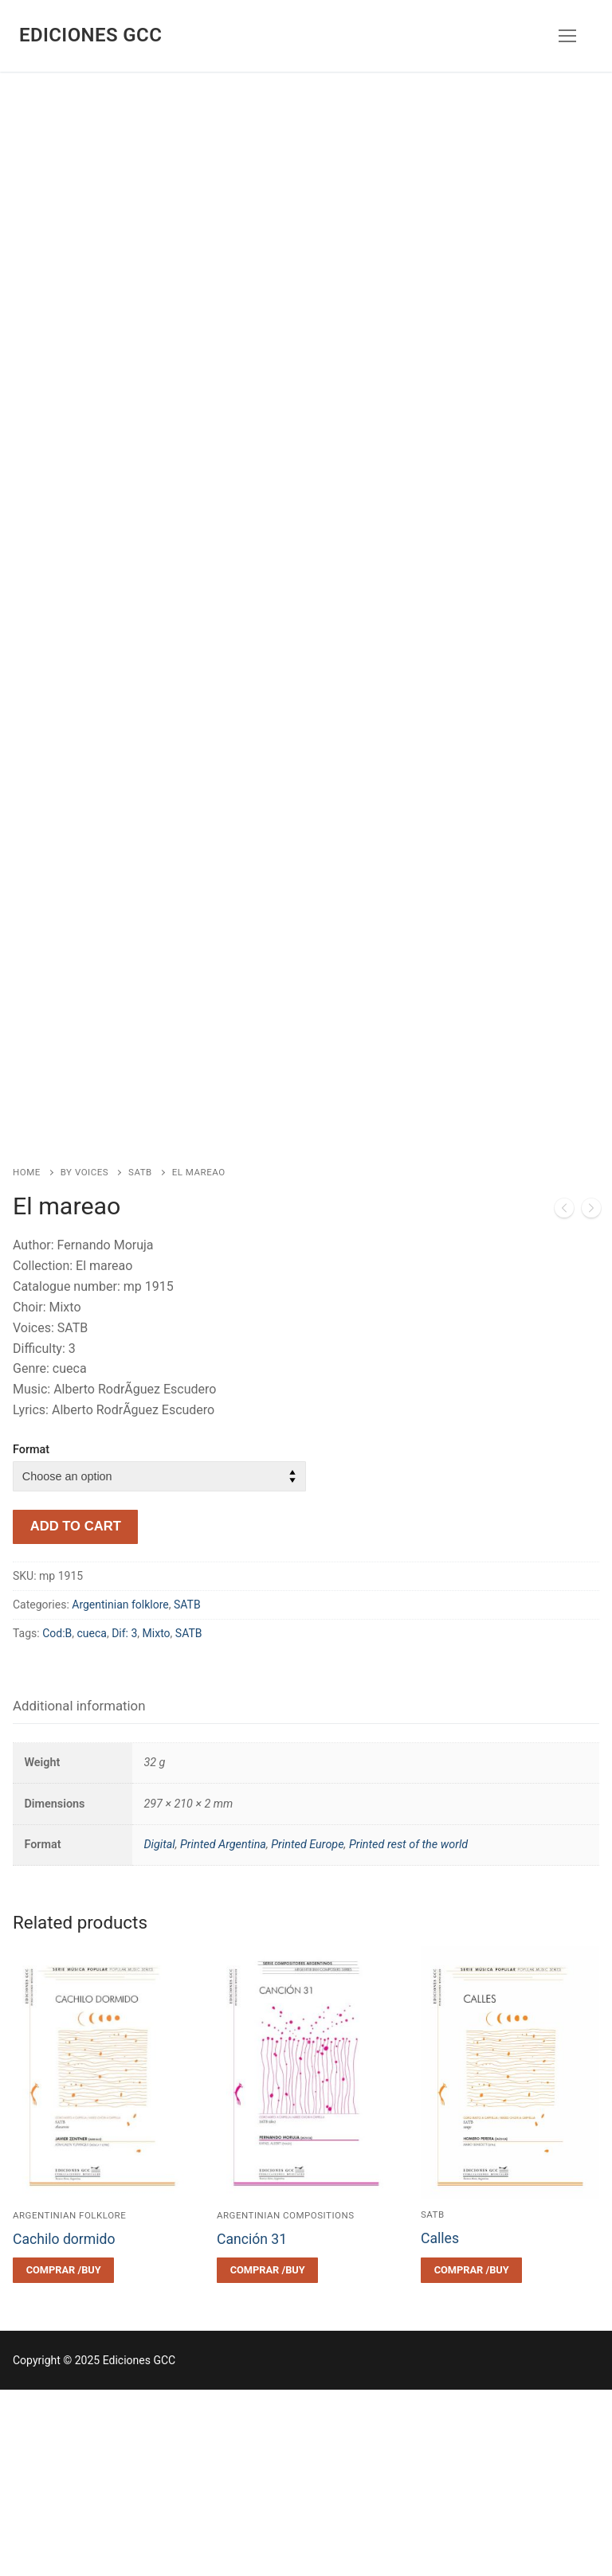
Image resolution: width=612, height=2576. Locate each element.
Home (27, 1358)
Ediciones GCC (90, 35)
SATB (140, 1358)
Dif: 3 (124, 1819)
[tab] (79, 1893)
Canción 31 (252, 2425)
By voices (84, 1358)
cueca (92, 1819)
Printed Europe (307, 2031)
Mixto (157, 1819)
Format (31, 1636)
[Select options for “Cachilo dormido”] (63, 2457)
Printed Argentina (223, 2031)
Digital (159, 2031)
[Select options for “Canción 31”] (267, 2457)
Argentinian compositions (286, 2401)
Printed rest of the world (408, 2031)
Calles (440, 2425)
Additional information (79, 1892)
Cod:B (57, 1819)
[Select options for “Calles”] (471, 2456)
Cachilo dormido (64, 2425)
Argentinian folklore (120, 1791)
